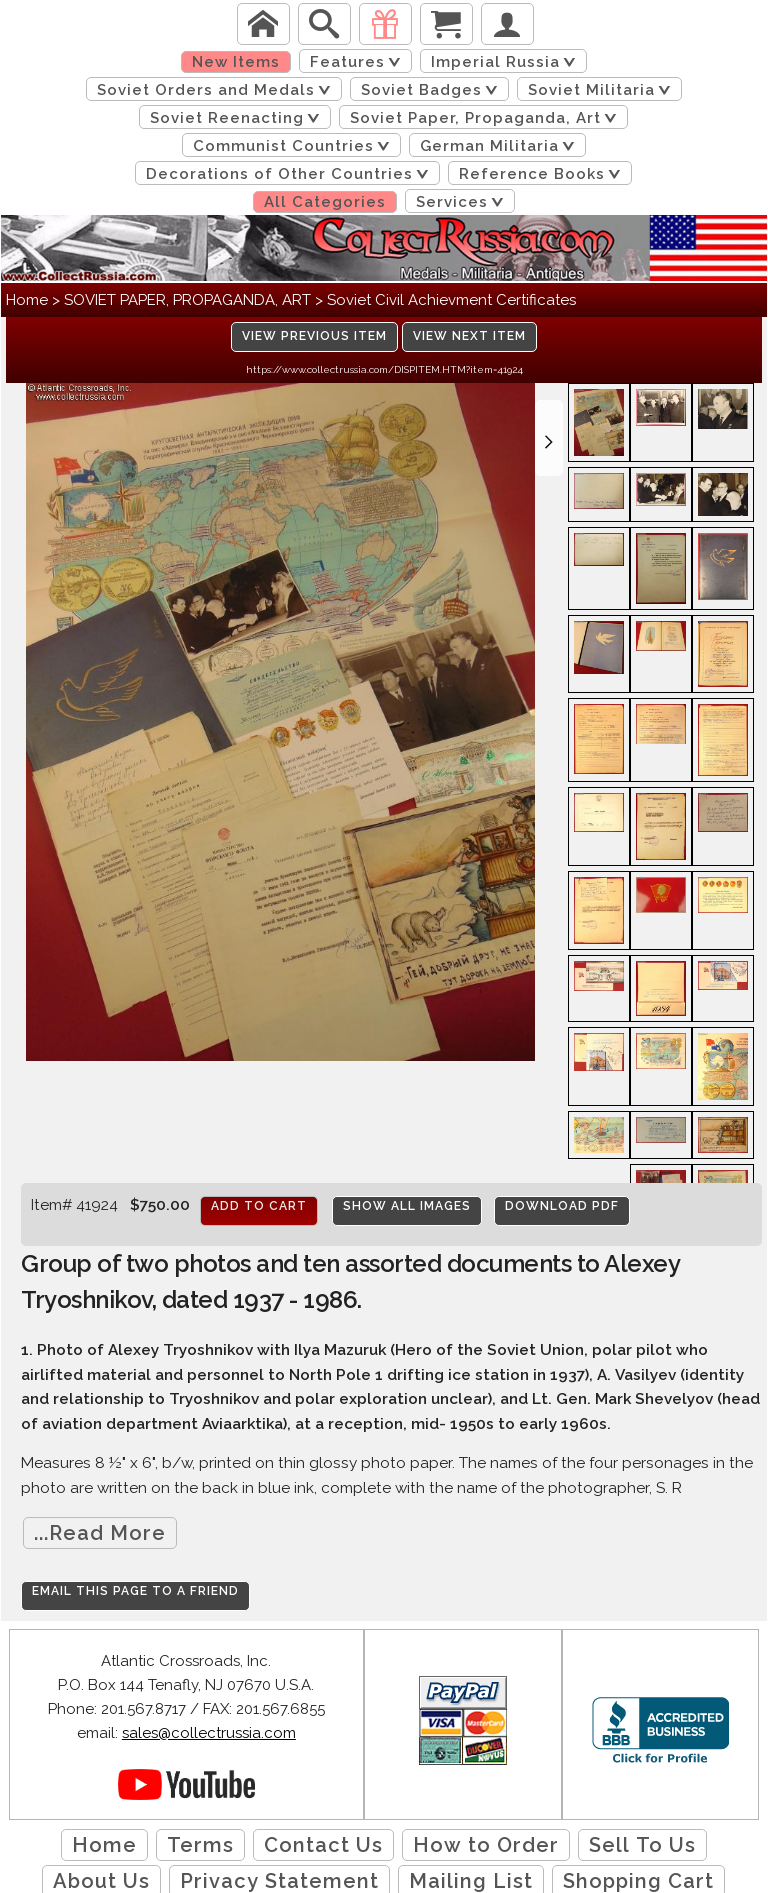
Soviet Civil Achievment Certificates (451, 300)
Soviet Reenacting (238, 118)
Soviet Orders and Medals (217, 90)
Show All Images (407, 1206)
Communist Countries (295, 146)
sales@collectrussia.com (209, 1733)
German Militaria (501, 146)
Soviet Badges (433, 90)
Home (27, 300)
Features (359, 62)
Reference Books (543, 174)
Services (463, 202)
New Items (236, 62)
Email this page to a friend (135, 1591)
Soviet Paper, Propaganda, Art (487, 118)
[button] (549, 438)
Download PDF (562, 1206)
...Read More (100, 1533)
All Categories (325, 202)
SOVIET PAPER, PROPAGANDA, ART (187, 300)
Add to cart (259, 1206)
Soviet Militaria (603, 90)
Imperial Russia (507, 62)
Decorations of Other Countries (291, 174)
